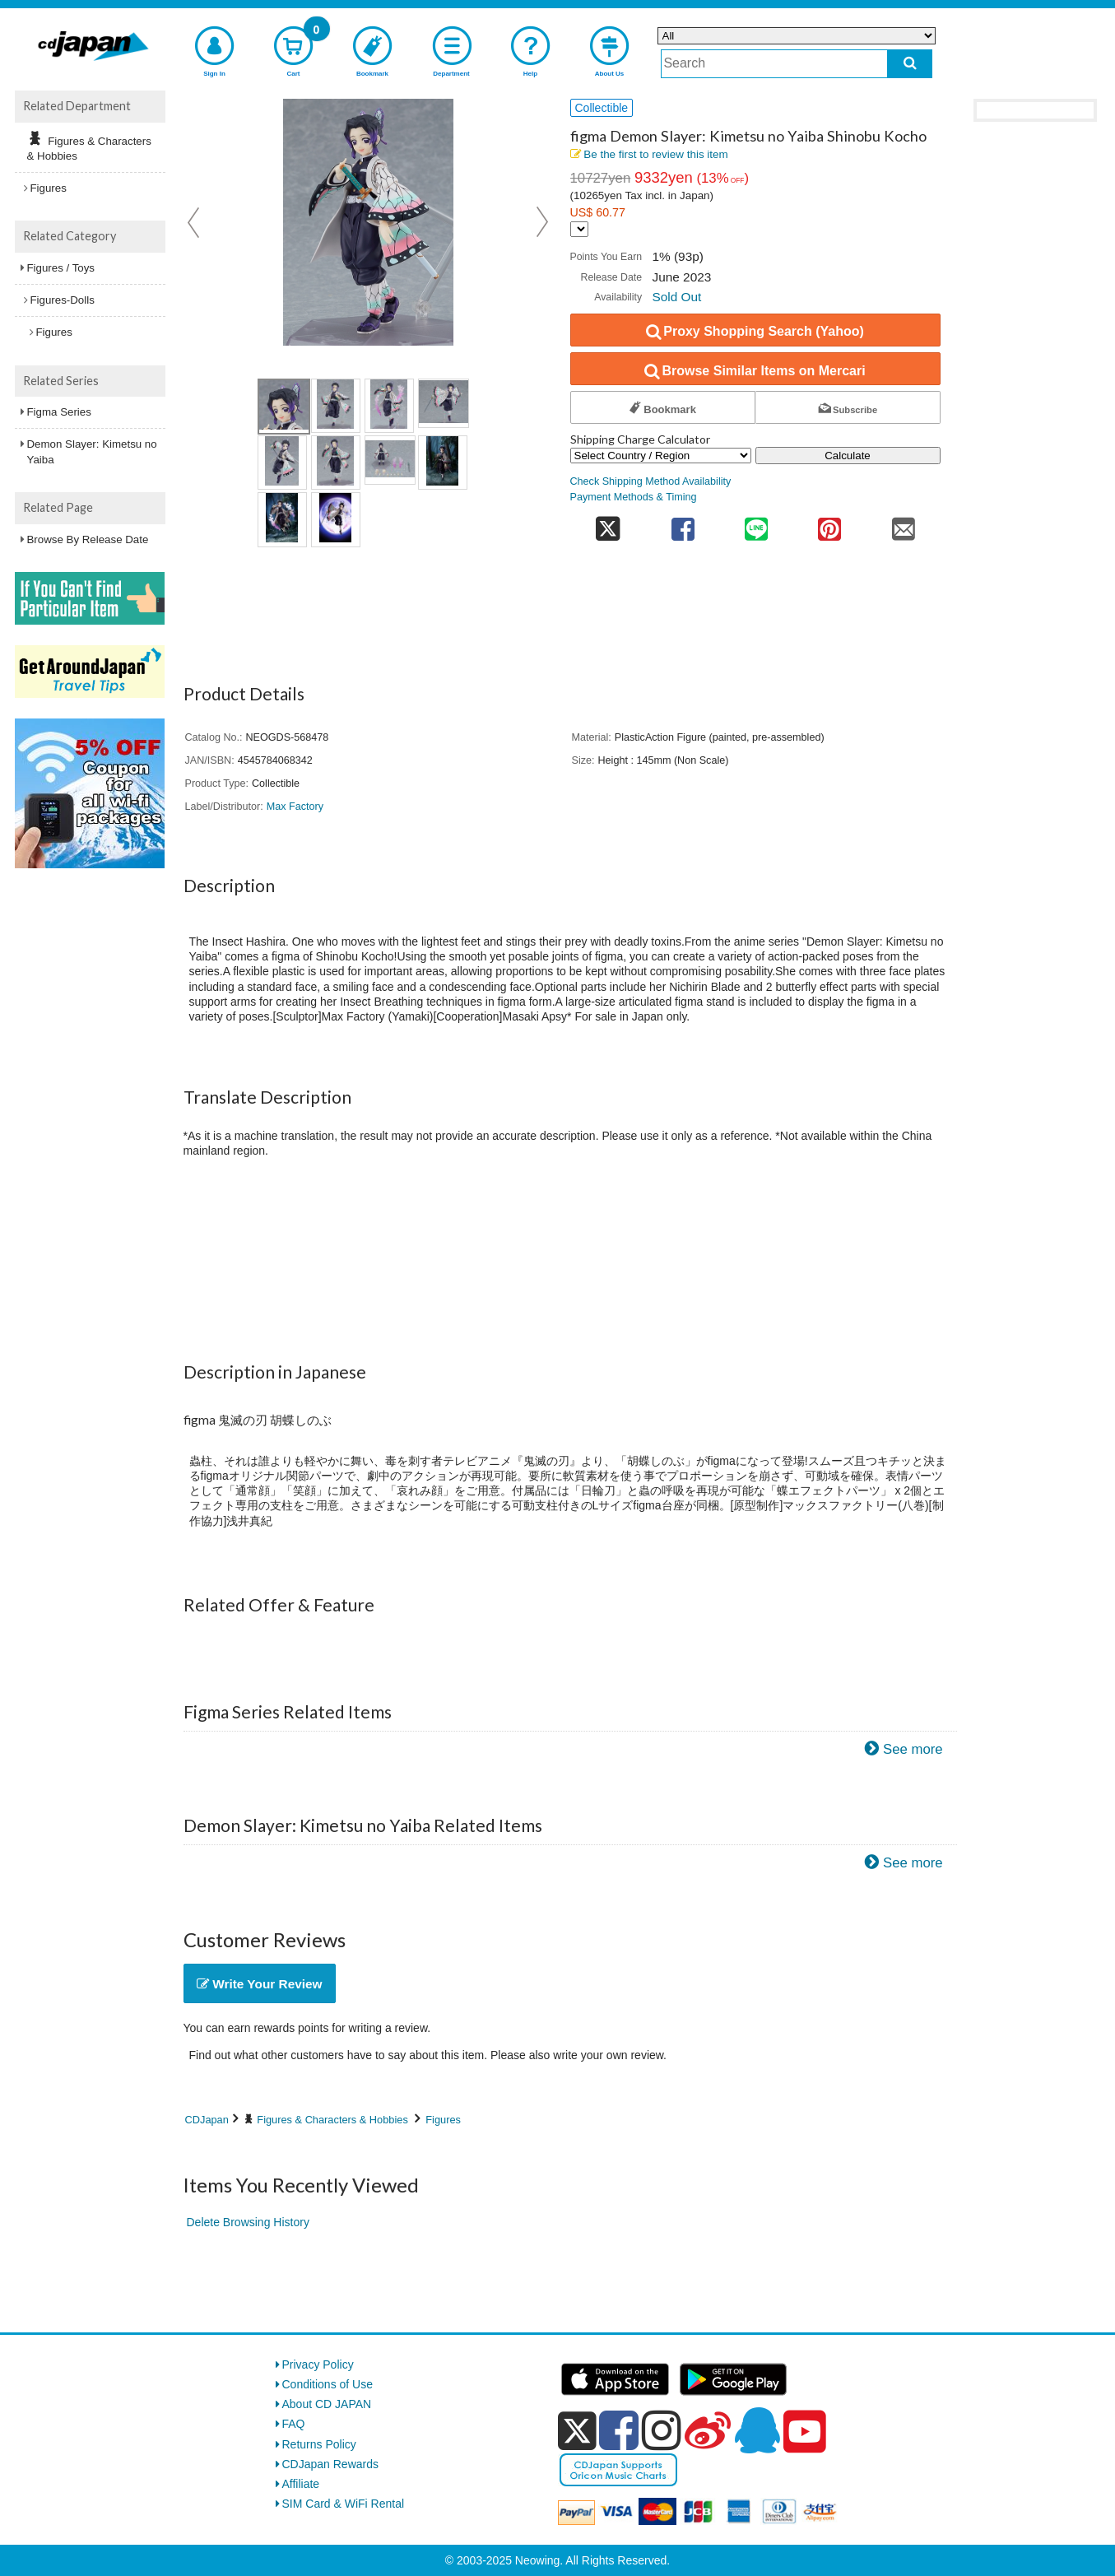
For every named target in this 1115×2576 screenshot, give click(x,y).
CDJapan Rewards (330, 2464)
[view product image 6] (335, 462)
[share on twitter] (608, 523)
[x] (577, 2431)
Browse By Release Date (88, 539)
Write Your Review (260, 1984)
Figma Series (59, 412)
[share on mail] (903, 523)
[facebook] (619, 2430)
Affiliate (301, 2483)
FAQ (293, 2423)
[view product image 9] (282, 519)
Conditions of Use (328, 2384)
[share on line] (755, 523)
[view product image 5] (282, 462)
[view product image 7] (390, 460)
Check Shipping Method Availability (651, 481)
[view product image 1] (284, 407)
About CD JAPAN (327, 2404)
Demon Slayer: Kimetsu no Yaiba (92, 451)
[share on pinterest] (829, 523)
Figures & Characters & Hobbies (332, 2119)
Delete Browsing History (248, 2222)
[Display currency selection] (579, 229)
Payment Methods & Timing (633, 497)
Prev (195, 222)
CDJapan (207, 2119)
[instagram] (661, 2430)
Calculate (848, 455)
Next (542, 222)
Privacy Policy (318, 2364)
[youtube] (804, 2432)
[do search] (909, 63)
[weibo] (708, 2430)
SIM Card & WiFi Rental (343, 2503)
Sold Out (676, 297)
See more (913, 1749)
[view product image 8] (442, 462)
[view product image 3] (389, 406)
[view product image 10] (335, 519)
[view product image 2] (335, 406)
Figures (443, 2119)
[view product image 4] (443, 403)
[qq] (757, 2430)
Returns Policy (319, 2444)
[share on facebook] (682, 523)
